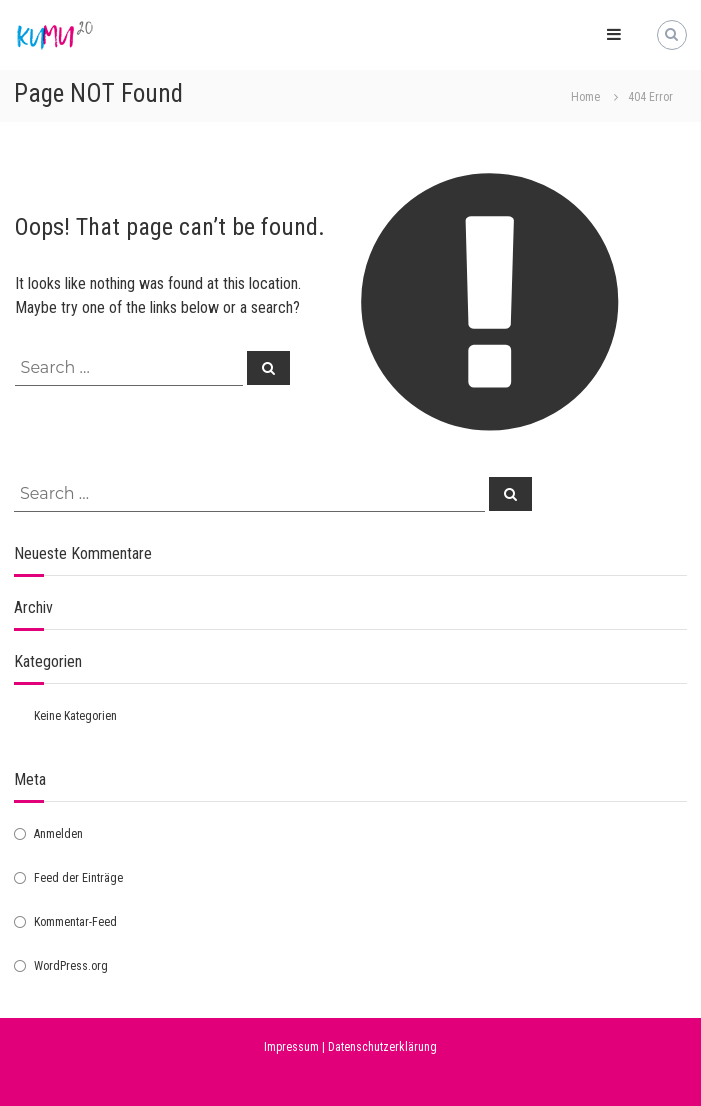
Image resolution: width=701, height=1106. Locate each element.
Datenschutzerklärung (382, 1047)
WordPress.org (71, 966)
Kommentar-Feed (75, 922)
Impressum (291, 1047)
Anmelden (58, 834)
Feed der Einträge (78, 878)
